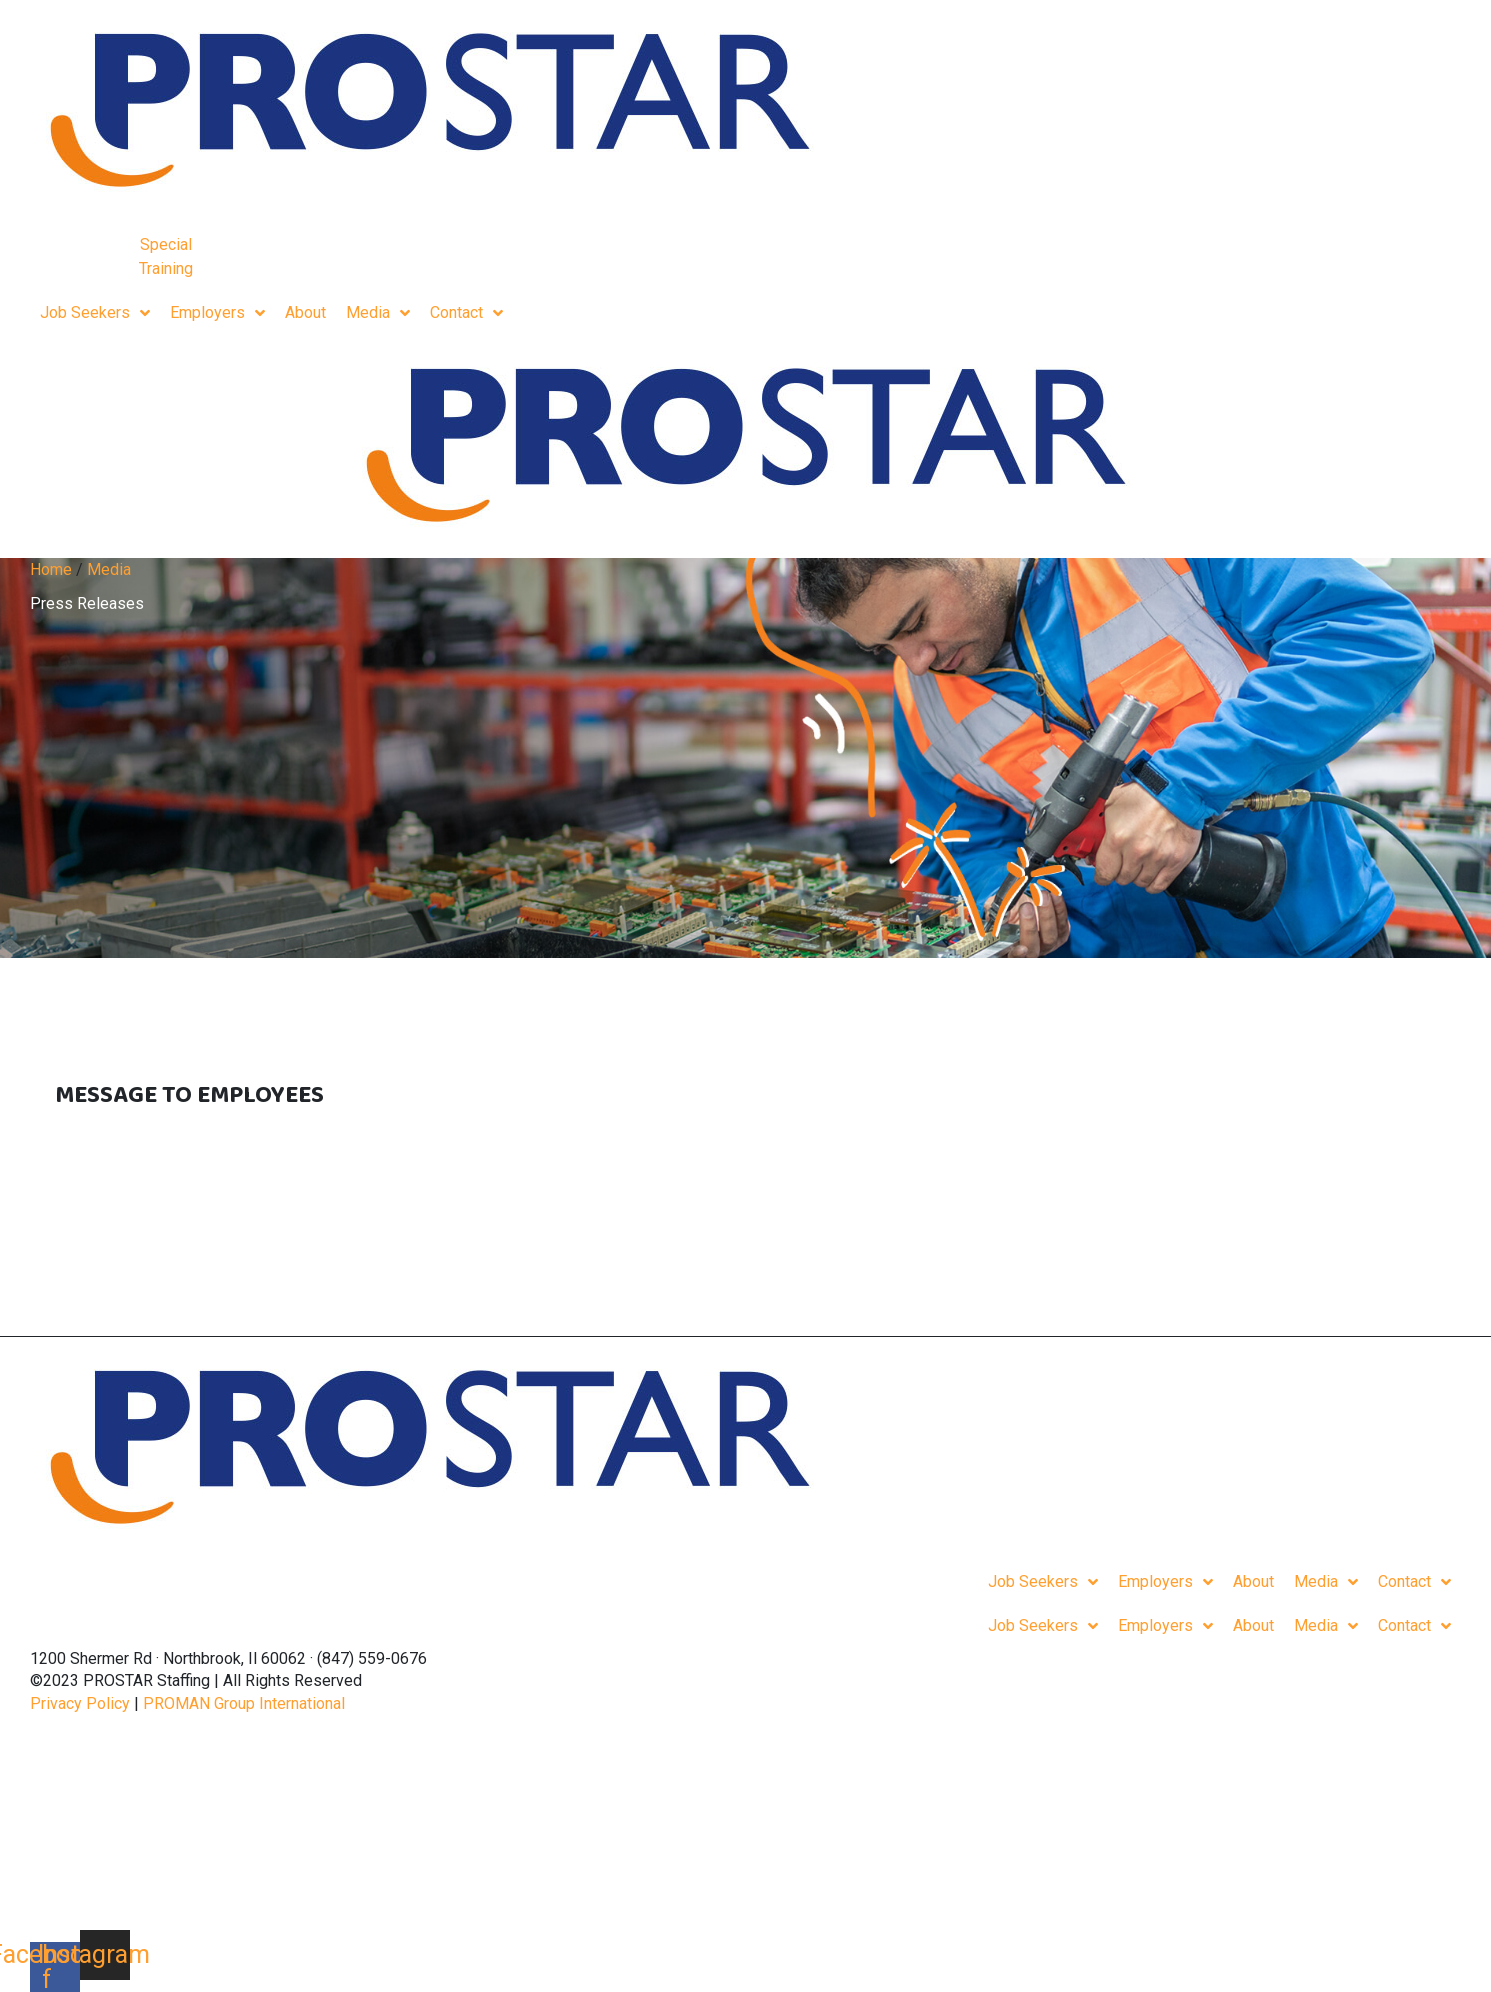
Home (51, 569)
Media (109, 569)
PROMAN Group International (244, 1703)
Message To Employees (189, 1095)
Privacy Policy (80, 1703)
